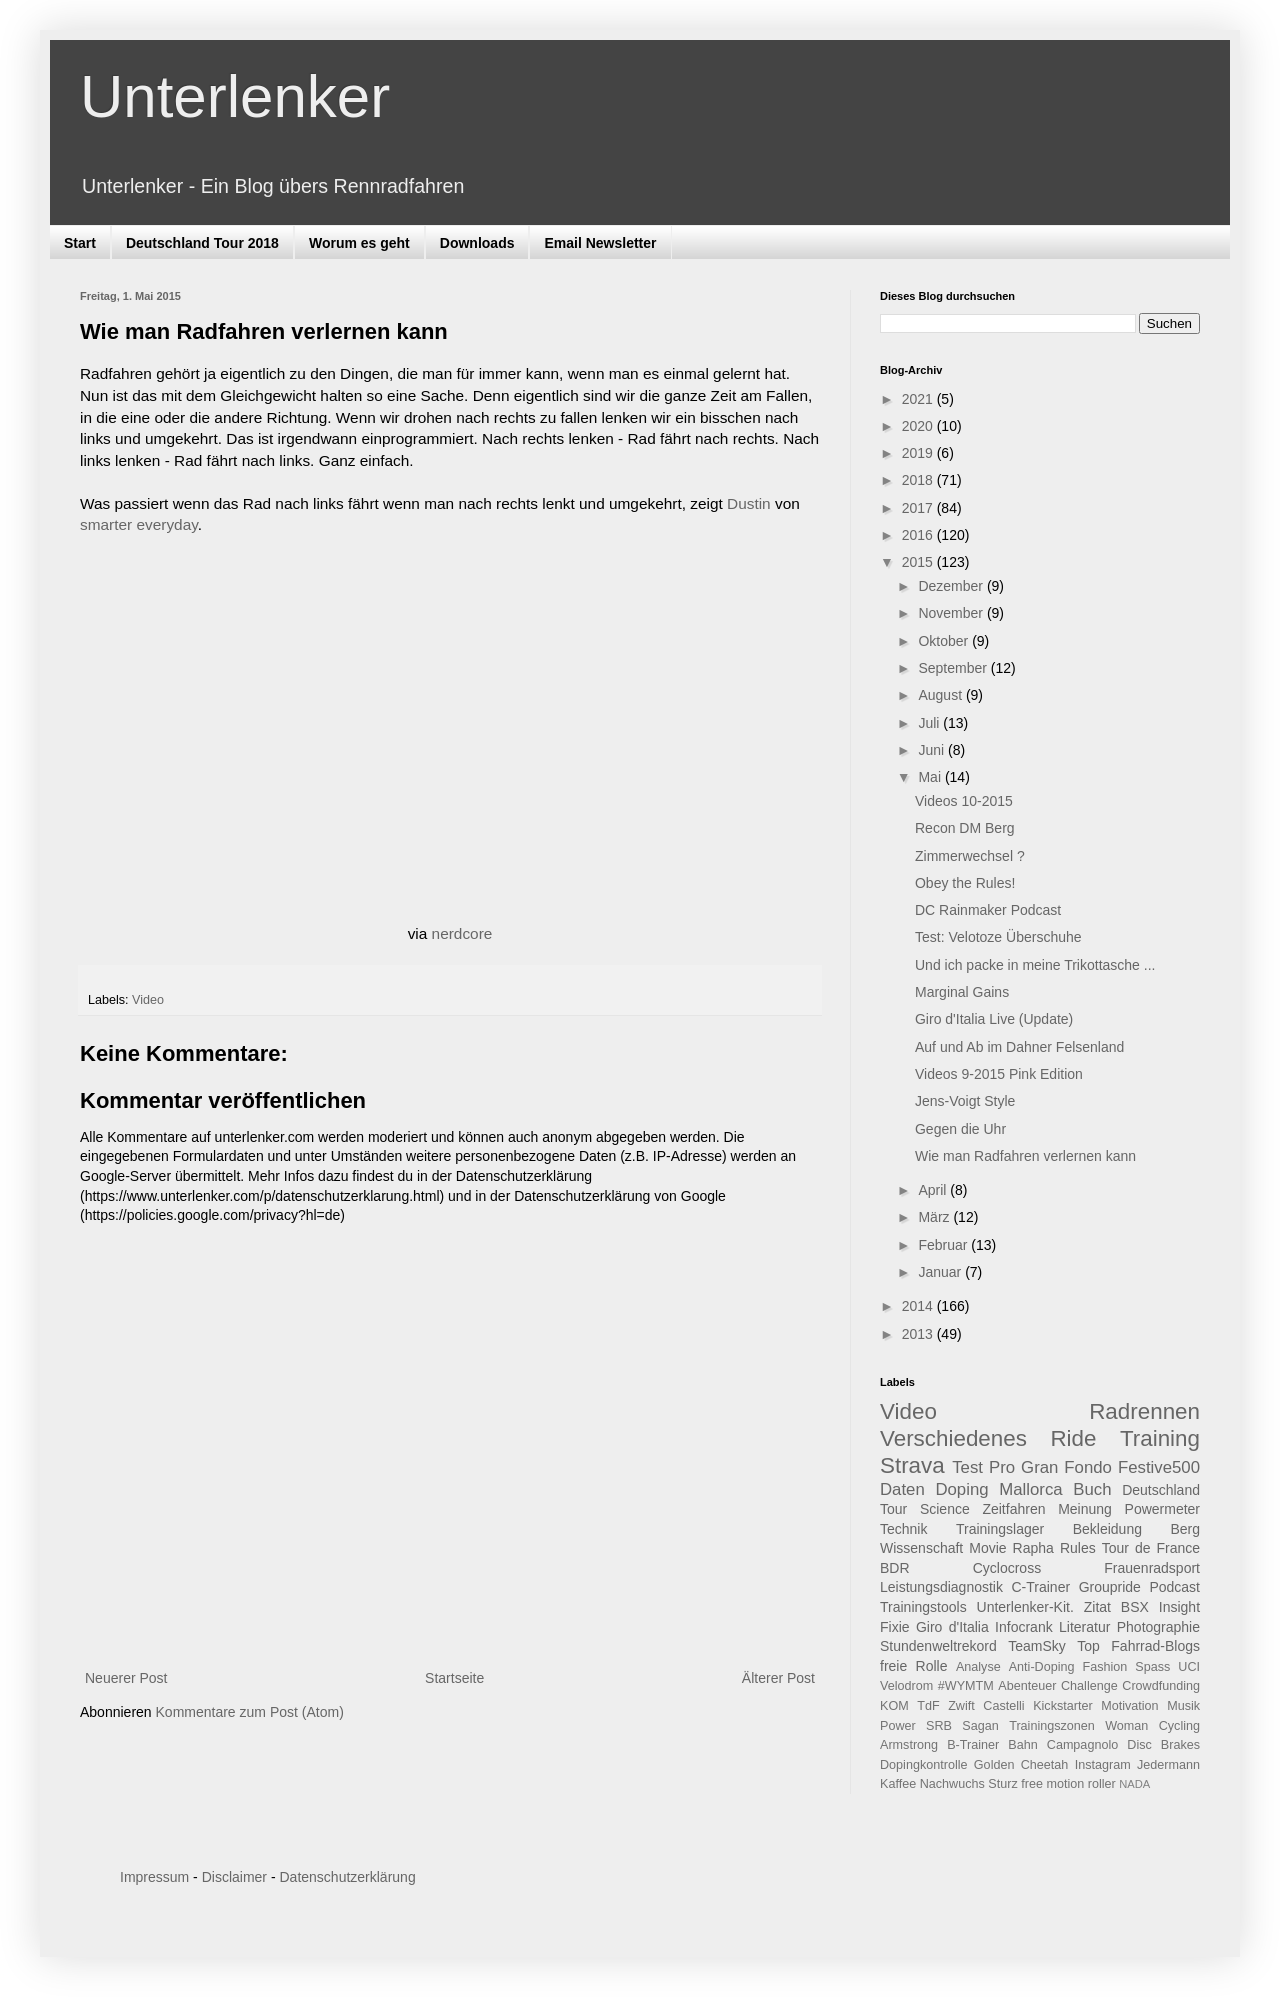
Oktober (945, 641)
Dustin (749, 503)
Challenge (1089, 1686)
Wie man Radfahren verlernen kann (1025, 1156)
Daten (902, 1489)
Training (1160, 1438)
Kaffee (898, 1784)
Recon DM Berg (965, 828)
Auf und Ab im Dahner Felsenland (1019, 1047)
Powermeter (1162, 1509)
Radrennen (1144, 1411)
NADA (1134, 1784)
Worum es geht (359, 243)
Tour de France (1151, 1548)
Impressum (154, 1877)
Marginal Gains (962, 992)
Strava (912, 1465)
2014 (919, 1306)
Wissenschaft (921, 1548)
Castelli (1003, 1706)
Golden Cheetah (1021, 1765)
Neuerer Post (126, 1678)
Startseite (454, 1678)
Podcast (1174, 1587)
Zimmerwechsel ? (970, 856)
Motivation (1129, 1706)
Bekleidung (1107, 1529)
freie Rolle (914, 1666)
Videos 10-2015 (964, 801)
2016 (919, 535)
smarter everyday (139, 524)
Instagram (1103, 1765)
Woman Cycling (1152, 1726)
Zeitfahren (1013, 1509)
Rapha (1033, 1548)
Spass (1152, 1667)
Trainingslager (1000, 1529)
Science (945, 1509)
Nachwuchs (952, 1784)
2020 (919, 426)
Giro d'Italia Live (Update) (994, 1019)
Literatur (1084, 1627)
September (954, 668)
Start (80, 243)
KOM (894, 1706)
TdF (928, 1706)
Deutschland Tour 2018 (202, 243)
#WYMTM (966, 1686)
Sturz (1002, 1784)
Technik (903, 1529)
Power (898, 1726)
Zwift (961, 1706)
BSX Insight (1160, 1607)
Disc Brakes (1163, 1745)
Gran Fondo (1066, 1467)
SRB (939, 1726)
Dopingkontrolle (924, 1765)
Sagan (980, 1726)
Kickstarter (1062, 1706)
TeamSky (1037, 1646)
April (934, 1190)
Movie (987, 1548)
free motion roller (1068, 1784)
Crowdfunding (1161, 1686)
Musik (1183, 1706)
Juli (930, 723)
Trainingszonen (1052, 1726)
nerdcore (462, 933)
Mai (931, 777)
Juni (933, 750)
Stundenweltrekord (938, 1646)
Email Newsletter (600, 243)
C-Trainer (1041, 1587)
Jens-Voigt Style (965, 1101)
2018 (919, 480)
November (952, 613)
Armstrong (909, 1745)
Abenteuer (1027, 1686)
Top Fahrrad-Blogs (1138, 1646)
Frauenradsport (1152, 1568)
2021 (919, 399)
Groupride (1110, 1587)
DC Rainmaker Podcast (988, 910)
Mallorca (1030, 1489)
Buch (1092, 1489)
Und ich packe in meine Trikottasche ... (1035, 965)
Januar (941, 1272)
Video (148, 1000)
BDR (895, 1568)
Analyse (978, 1667)
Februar (944, 1245)
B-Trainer (973, 1745)
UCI (1189, 1667)
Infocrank (1024, 1627)
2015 (919, 562)
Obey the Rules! (965, 883)
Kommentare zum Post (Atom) (250, 1712)
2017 (919, 508)
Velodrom (906, 1686)
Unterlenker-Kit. (1025, 1607)
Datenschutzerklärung (347, 1877)
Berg (1185, 1529)
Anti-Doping (1042, 1667)
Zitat (1097, 1607)
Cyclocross (1007, 1568)
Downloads (477, 243)
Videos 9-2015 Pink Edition (999, 1074)
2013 (919, 1334)
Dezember (952, 586)
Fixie (895, 1627)
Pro (1002, 1467)
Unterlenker (235, 96)
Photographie (1158, 1627)
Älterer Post (778, 1678)
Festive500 (1159, 1467)
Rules (1078, 1548)
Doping (961, 1489)
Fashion (1105, 1667)
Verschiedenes (953, 1438)
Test (967, 1467)
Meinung (1085, 1509)
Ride (1073, 1438)
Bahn (1022, 1745)
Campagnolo (1082, 1745)
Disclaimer (234, 1877)
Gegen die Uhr (960, 1129)
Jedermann (1168, 1765)
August (941, 695)
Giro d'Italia (952, 1627)
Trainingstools (923, 1607)
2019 (919, 453)
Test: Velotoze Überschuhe (998, 937)
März (935, 1217)
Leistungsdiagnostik (941, 1587)
